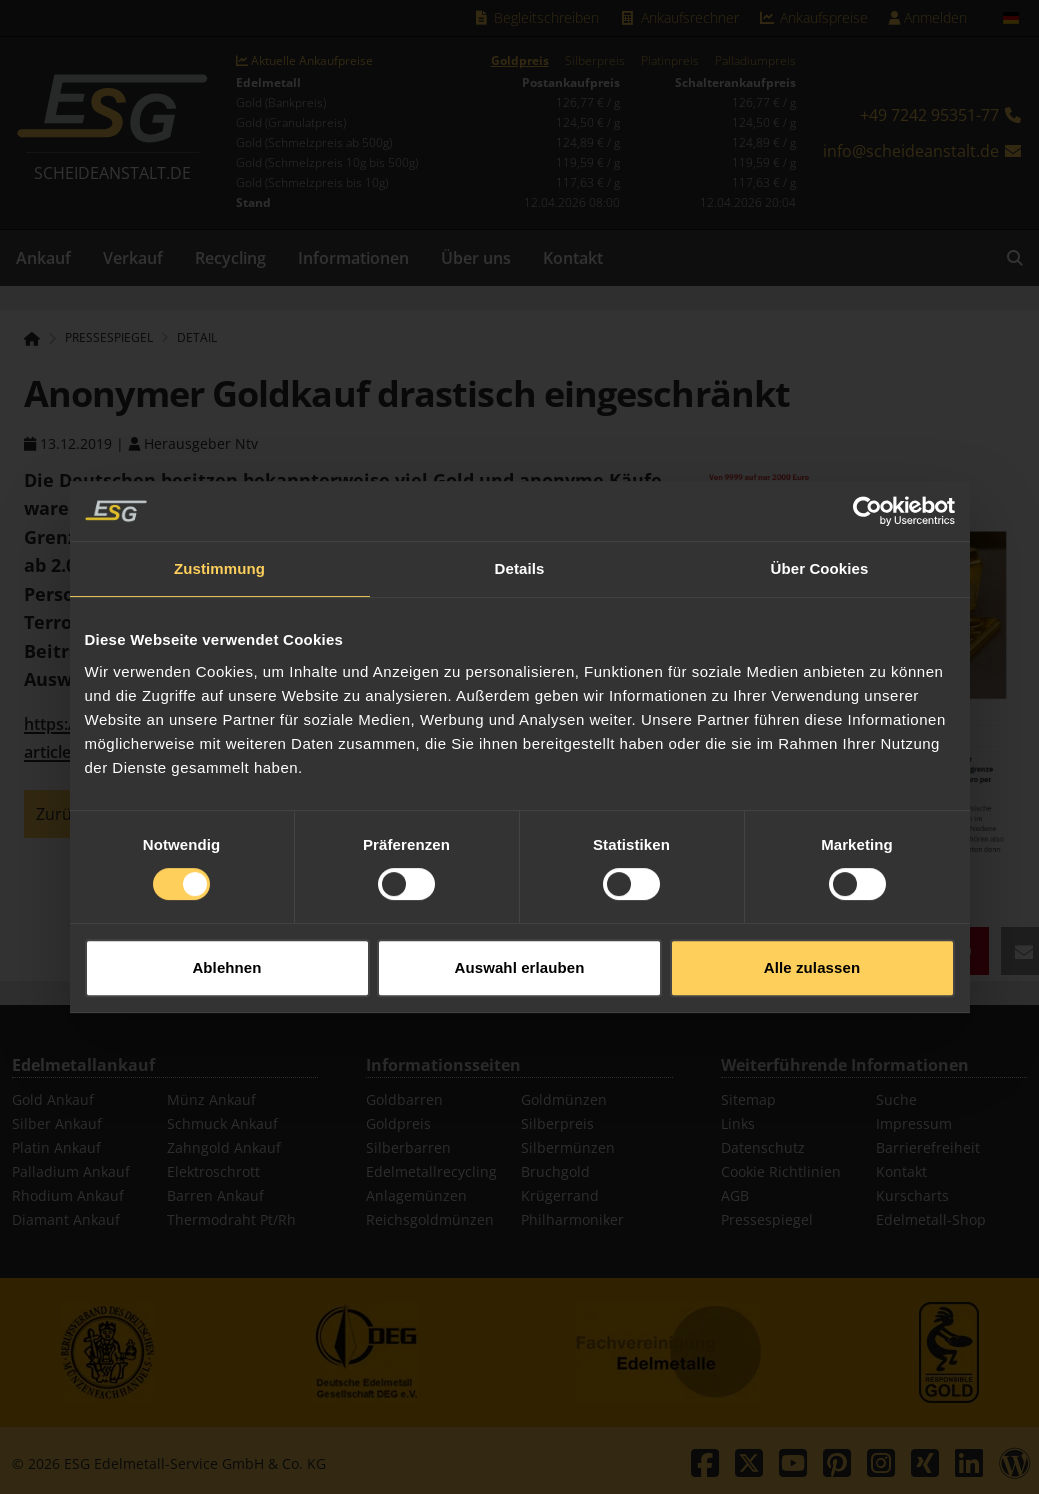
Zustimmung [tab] (219, 539)
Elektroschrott (213, 1171)
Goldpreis (520, 61)
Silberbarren (408, 1147)
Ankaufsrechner (679, 17)
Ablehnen (226, 938)
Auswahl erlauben (520, 938)
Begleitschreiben (536, 17)
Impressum (914, 1123)
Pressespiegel (767, 1219)
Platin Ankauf (56, 1147)
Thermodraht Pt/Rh (231, 1219)
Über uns (476, 258)
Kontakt (573, 258)
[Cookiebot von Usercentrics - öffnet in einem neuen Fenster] (867, 482)
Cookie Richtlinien (781, 1171)
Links (738, 1123)
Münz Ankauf (211, 1099)
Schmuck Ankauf (222, 1123)
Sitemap (748, 1099)
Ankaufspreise (814, 17)
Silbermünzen (568, 1147)
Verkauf (133, 258)
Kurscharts (912, 1195)
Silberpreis (595, 61)
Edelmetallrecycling (431, 1171)
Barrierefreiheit (928, 1147)
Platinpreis (670, 61)
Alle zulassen (812, 938)
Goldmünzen (564, 1099)
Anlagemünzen (416, 1195)
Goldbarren (404, 1099)
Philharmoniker (572, 1219)
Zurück (62, 814)
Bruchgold (555, 1171)
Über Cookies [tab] (820, 539)
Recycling (230, 258)
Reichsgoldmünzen (430, 1219)
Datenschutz (763, 1147)
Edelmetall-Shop (931, 1219)
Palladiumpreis (755, 61)
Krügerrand (560, 1195)
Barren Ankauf (215, 1195)
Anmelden (927, 17)
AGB (735, 1195)
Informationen (353, 258)
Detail (197, 338)
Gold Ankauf (53, 1099)
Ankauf (43, 258)
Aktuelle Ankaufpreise (304, 61)
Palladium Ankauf (71, 1171)
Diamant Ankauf (66, 1219)
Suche (896, 1099)
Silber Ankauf (57, 1123)
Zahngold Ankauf (224, 1147)
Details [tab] (520, 539)
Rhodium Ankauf (68, 1195)
